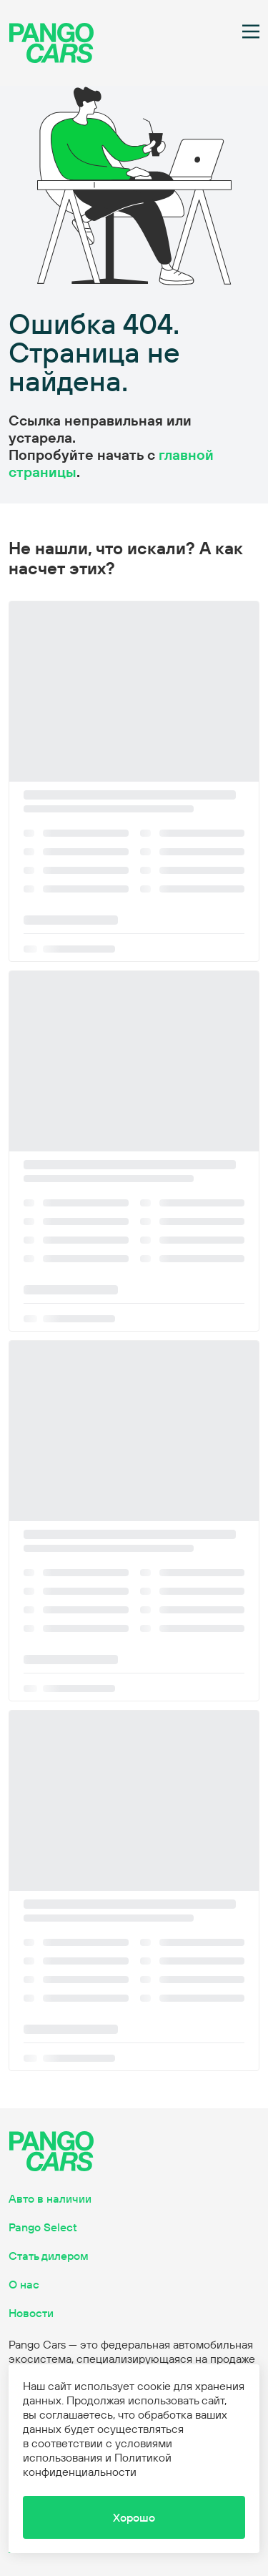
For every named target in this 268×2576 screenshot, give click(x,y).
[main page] (51, 59)
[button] (134, 2517)
